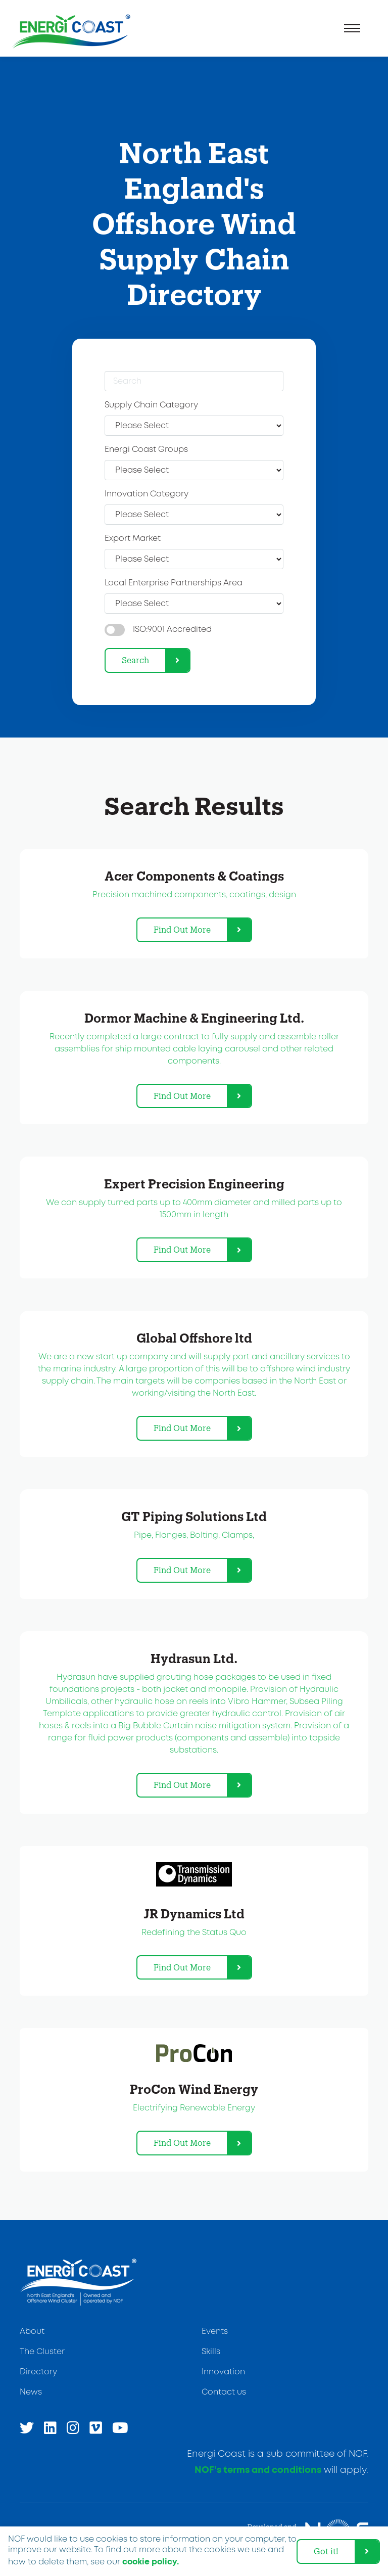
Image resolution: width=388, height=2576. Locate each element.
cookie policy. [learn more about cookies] (150, 2562)
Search (135, 660)
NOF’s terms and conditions (258, 2470)
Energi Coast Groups (146, 449)
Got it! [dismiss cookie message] (326, 2551)
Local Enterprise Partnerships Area (174, 583)
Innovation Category (146, 494)
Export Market (133, 538)
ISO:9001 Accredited (172, 629)
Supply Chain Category (151, 405)
